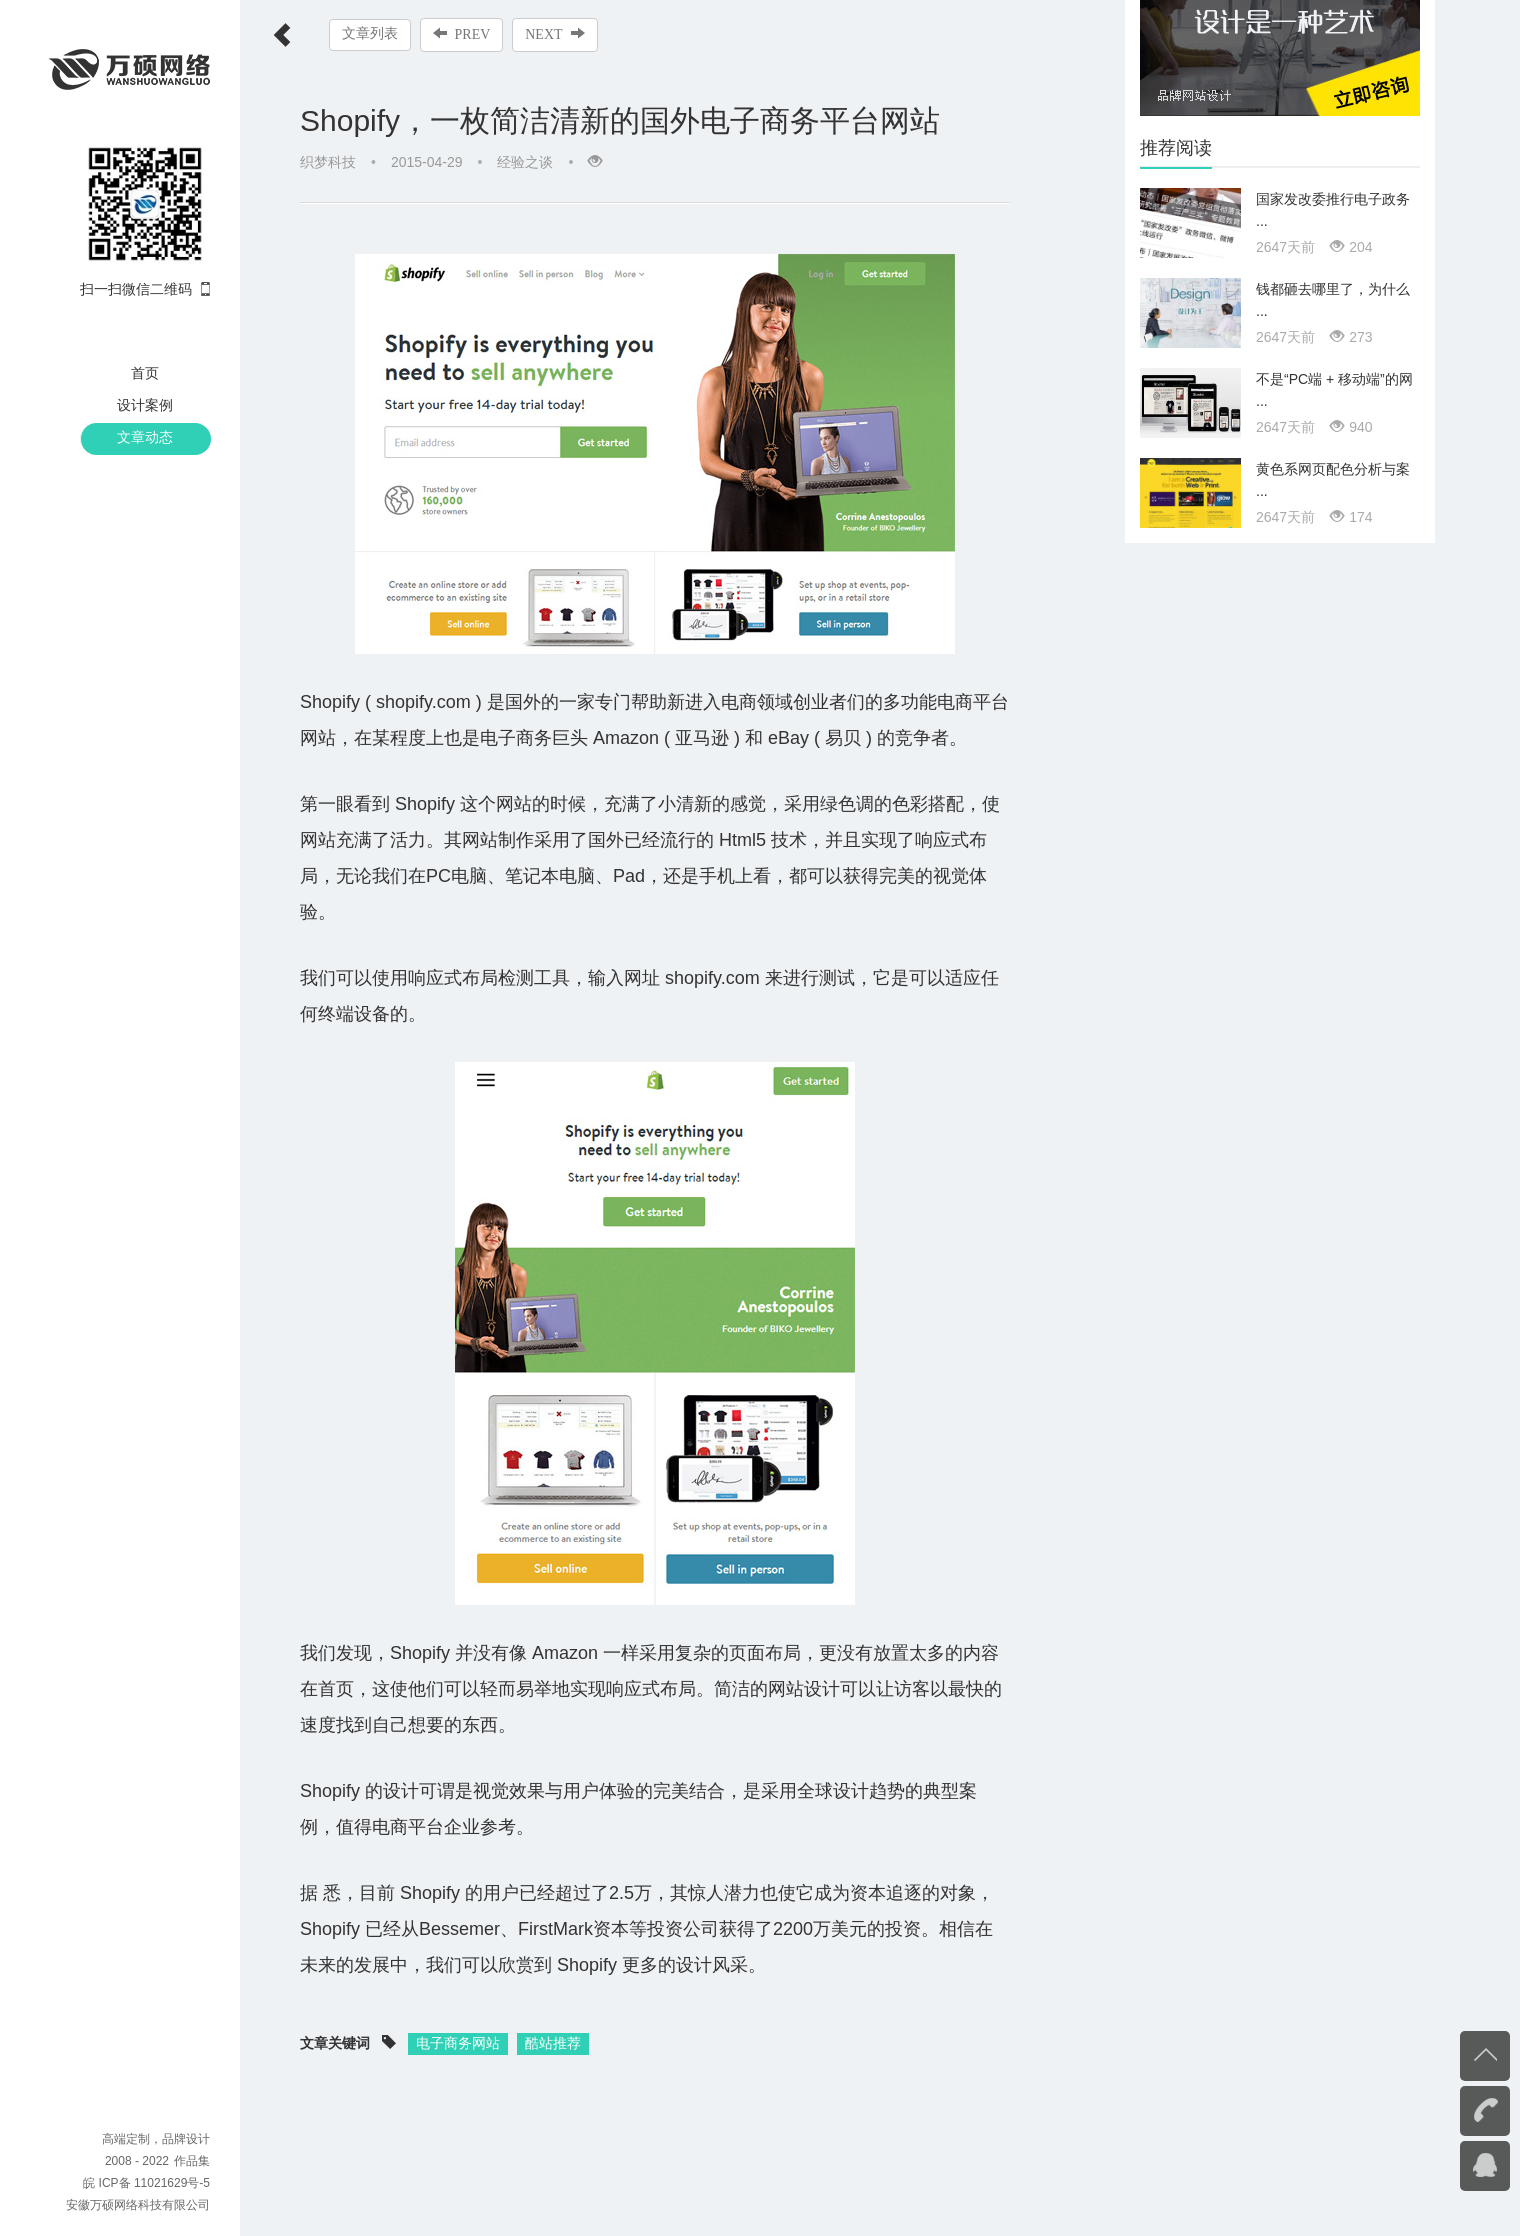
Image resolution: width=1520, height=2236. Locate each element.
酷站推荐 (553, 2007)
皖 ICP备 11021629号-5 (146, 2183)
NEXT (555, 34)
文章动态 (145, 437)
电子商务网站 (458, 2007)
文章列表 (370, 33)
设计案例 (145, 405)
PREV (462, 34)
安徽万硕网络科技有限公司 (138, 2205)
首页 (145, 373)
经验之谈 (525, 162)
